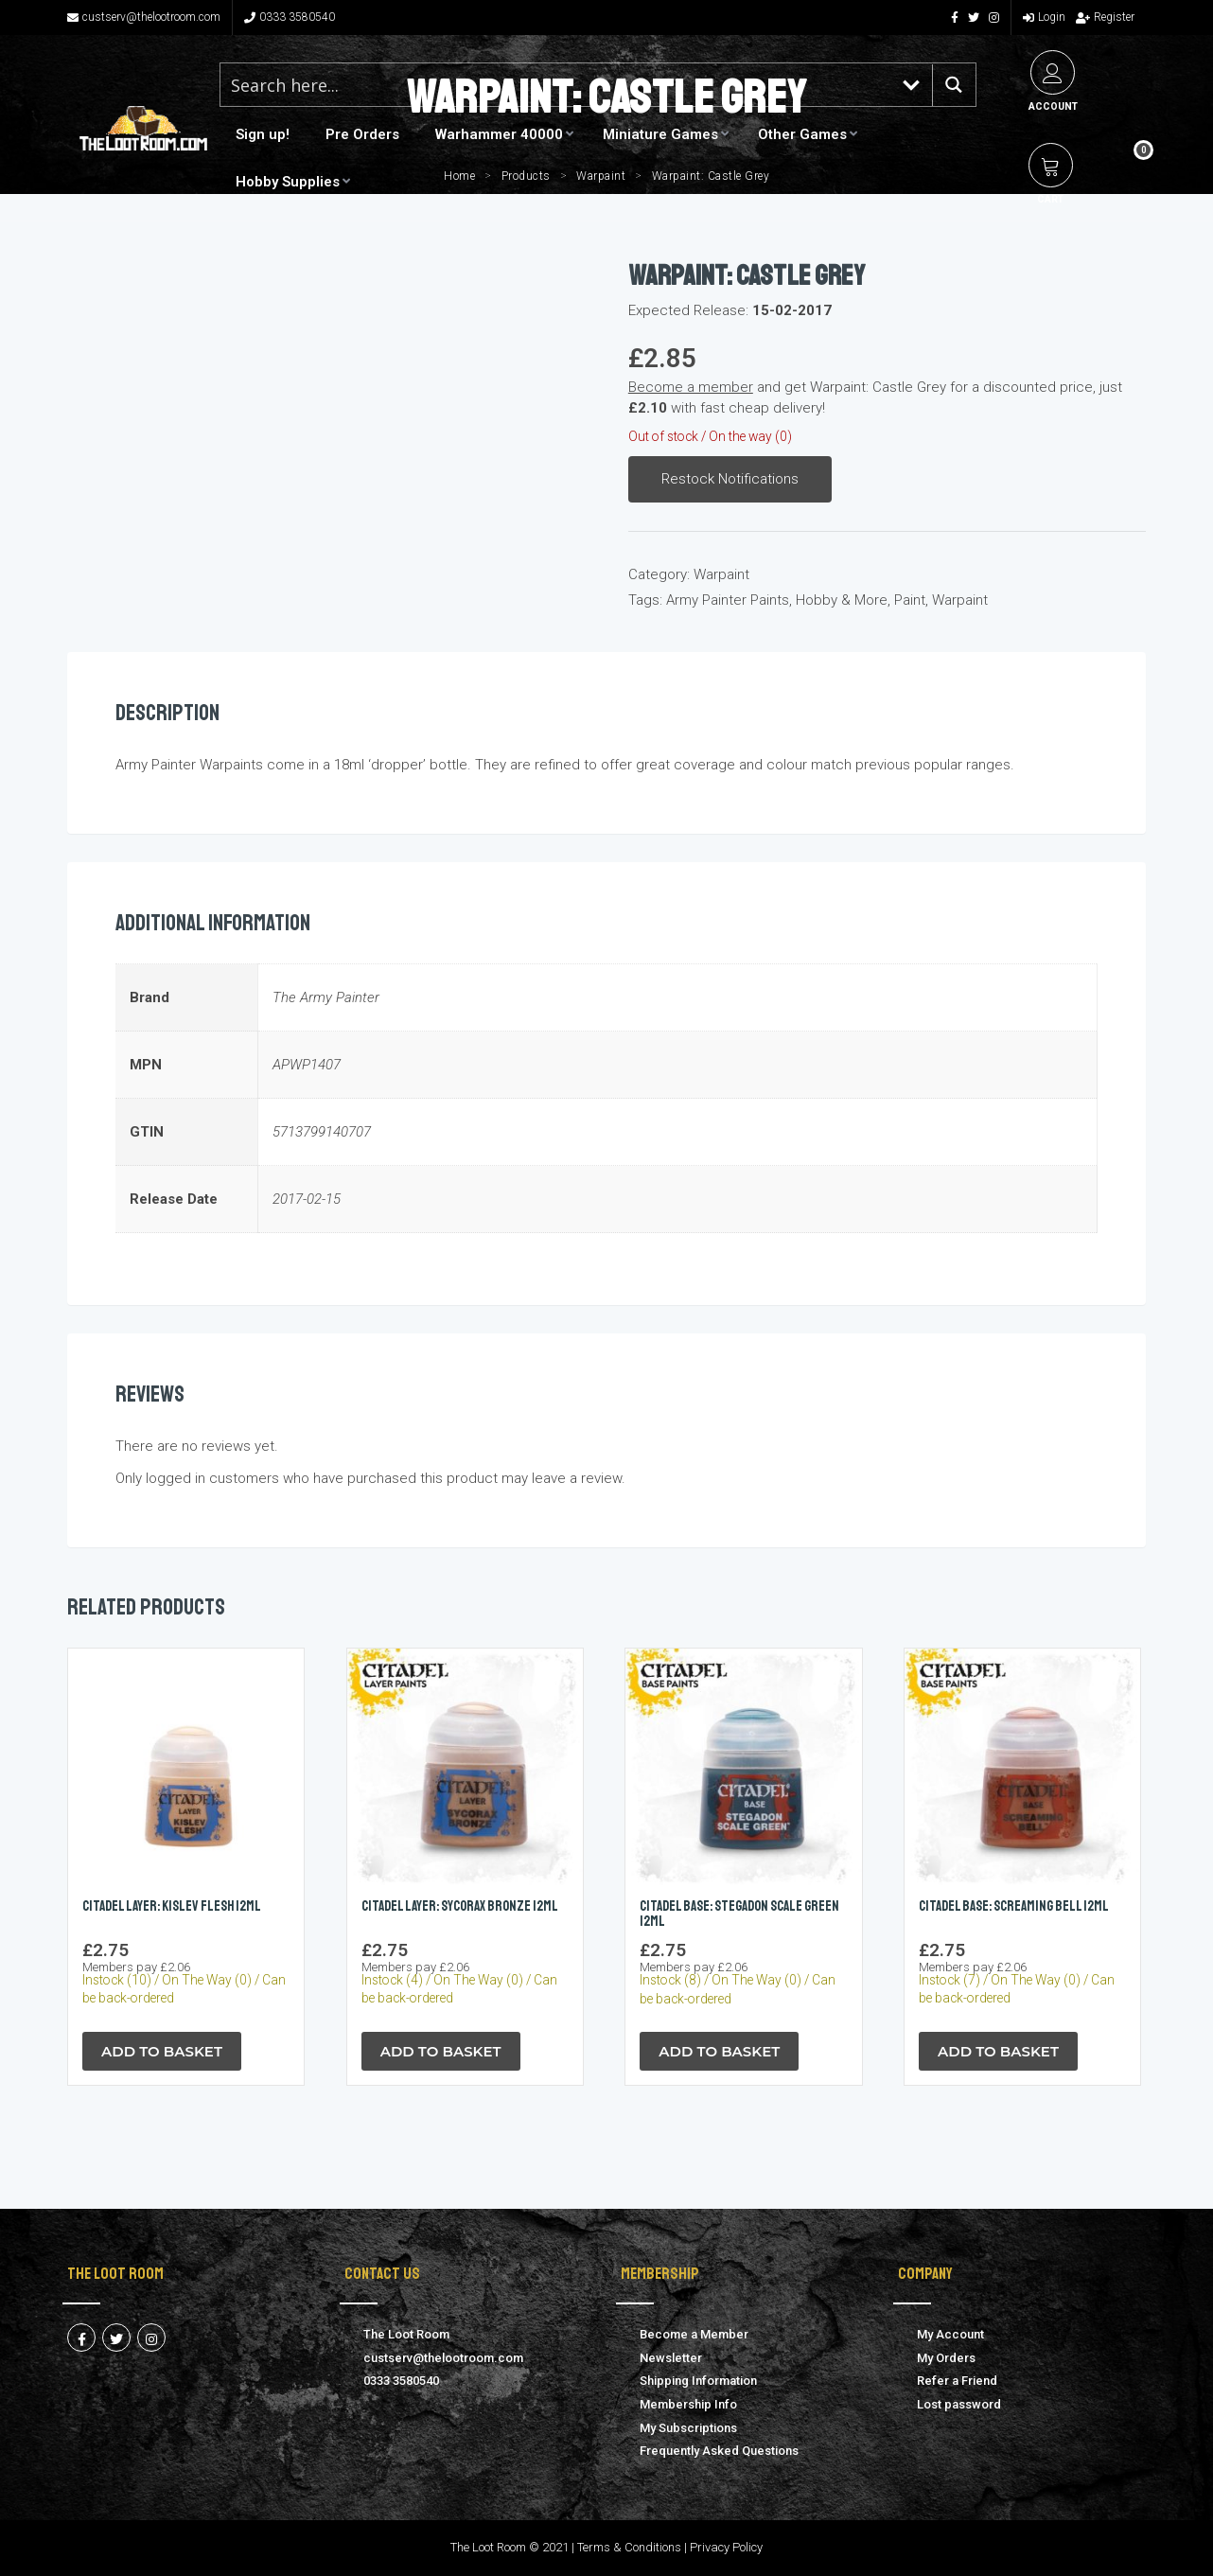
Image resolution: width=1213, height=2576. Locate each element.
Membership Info (688, 2404)
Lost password (959, 2404)
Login (1044, 17)
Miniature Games (660, 134)
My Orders (946, 2358)
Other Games (802, 134)
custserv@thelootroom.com (143, 17)
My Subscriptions (688, 2428)
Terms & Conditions (629, 2547)
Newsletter (671, 2358)
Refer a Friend (957, 2380)
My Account (950, 2334)
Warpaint (721, 574)
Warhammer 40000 (499, 134)
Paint (909, 600)
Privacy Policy (726, 2547)
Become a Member (694, 2334)
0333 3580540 (289, 17)
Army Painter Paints (727, 600)
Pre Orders (362, 134)
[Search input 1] (556, 84)
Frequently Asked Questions (719, 2451)
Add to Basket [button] (161, 2051)
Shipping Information (698, 2380)
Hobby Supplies (288, 181)
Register (1105, 17)
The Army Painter (325, 997)
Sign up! (263, 134)
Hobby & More (842, 600)
